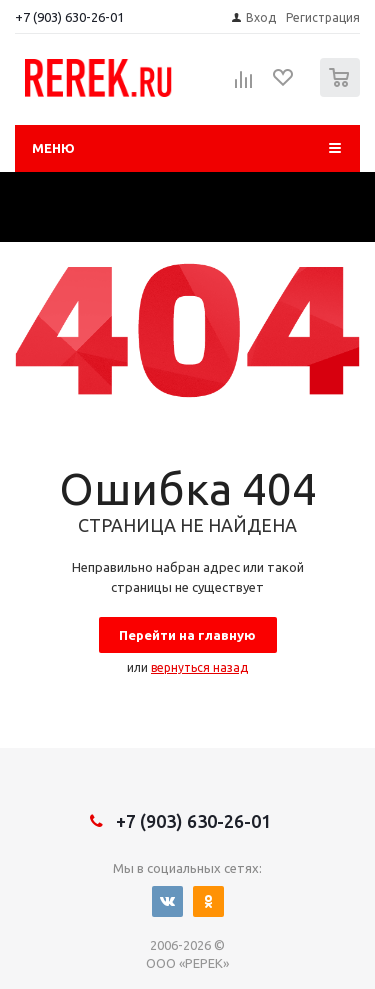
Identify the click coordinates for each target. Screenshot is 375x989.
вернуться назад (199, 667)
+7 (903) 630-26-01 (69, 17)
